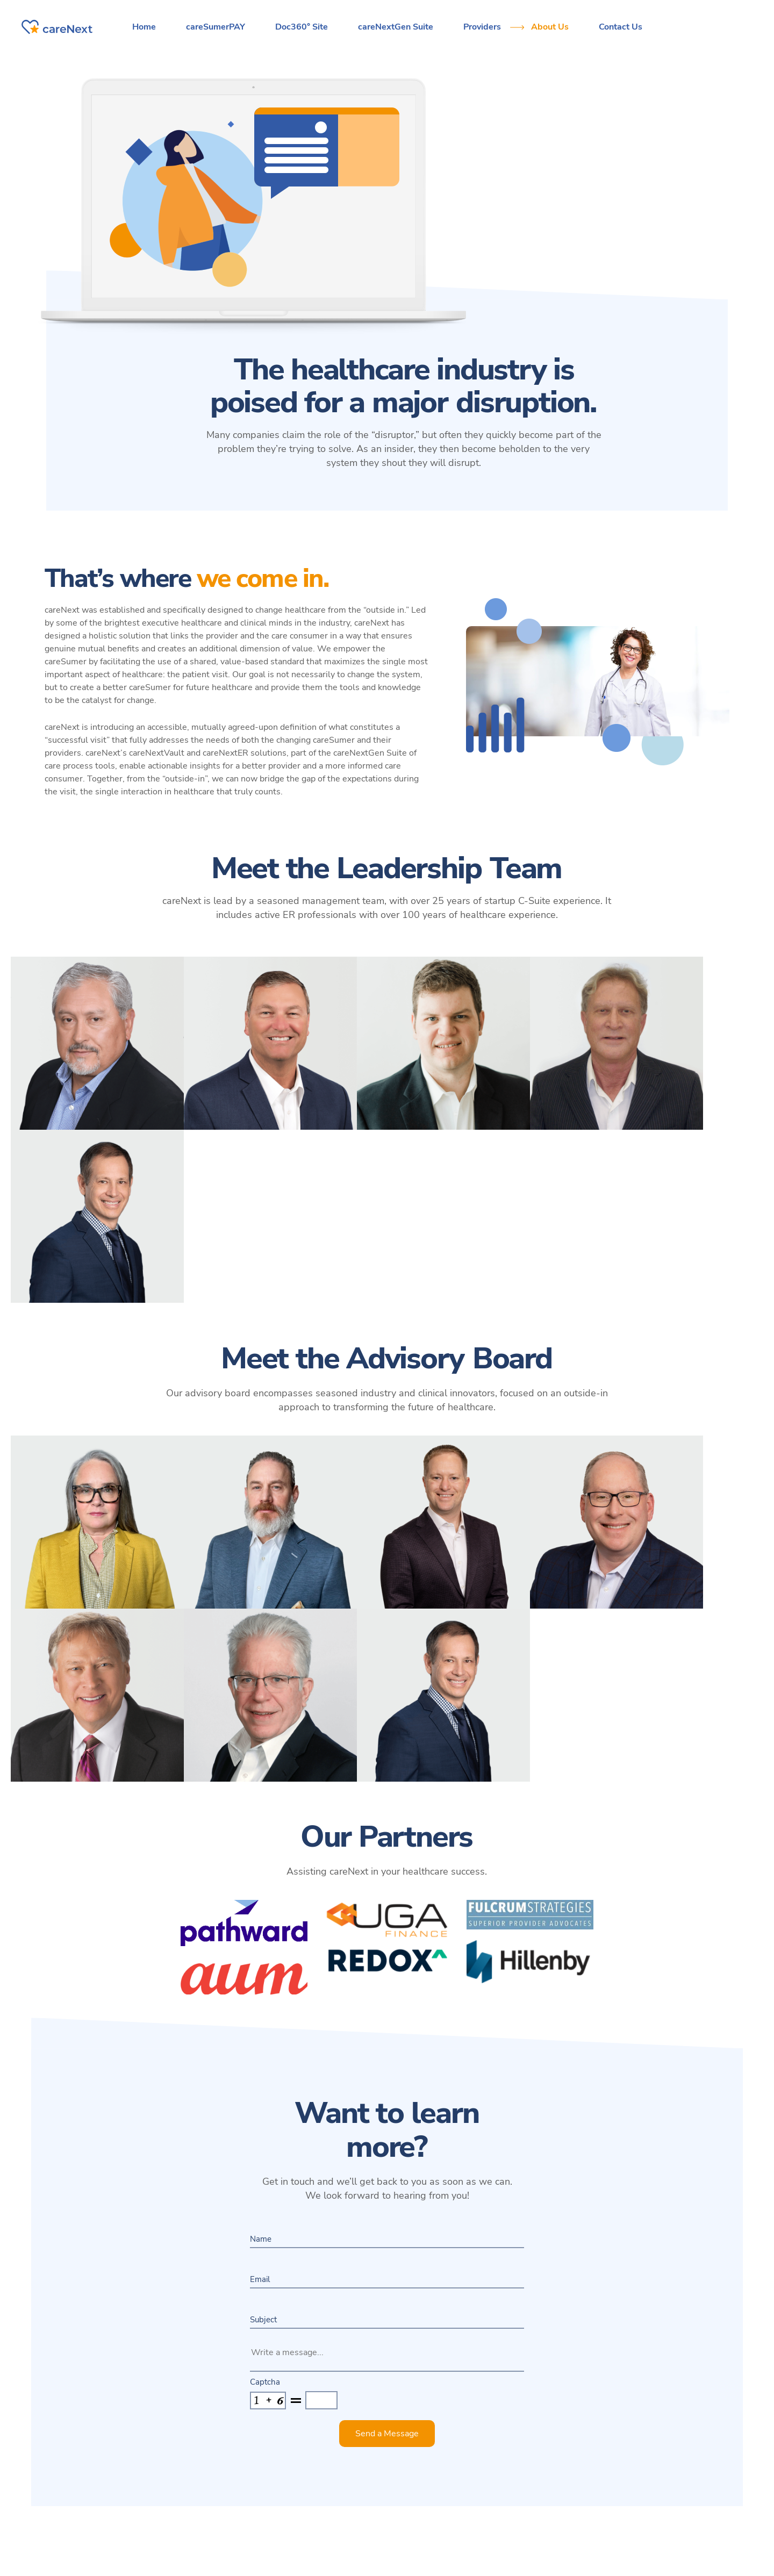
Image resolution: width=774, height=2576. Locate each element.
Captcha (265, 2382)
